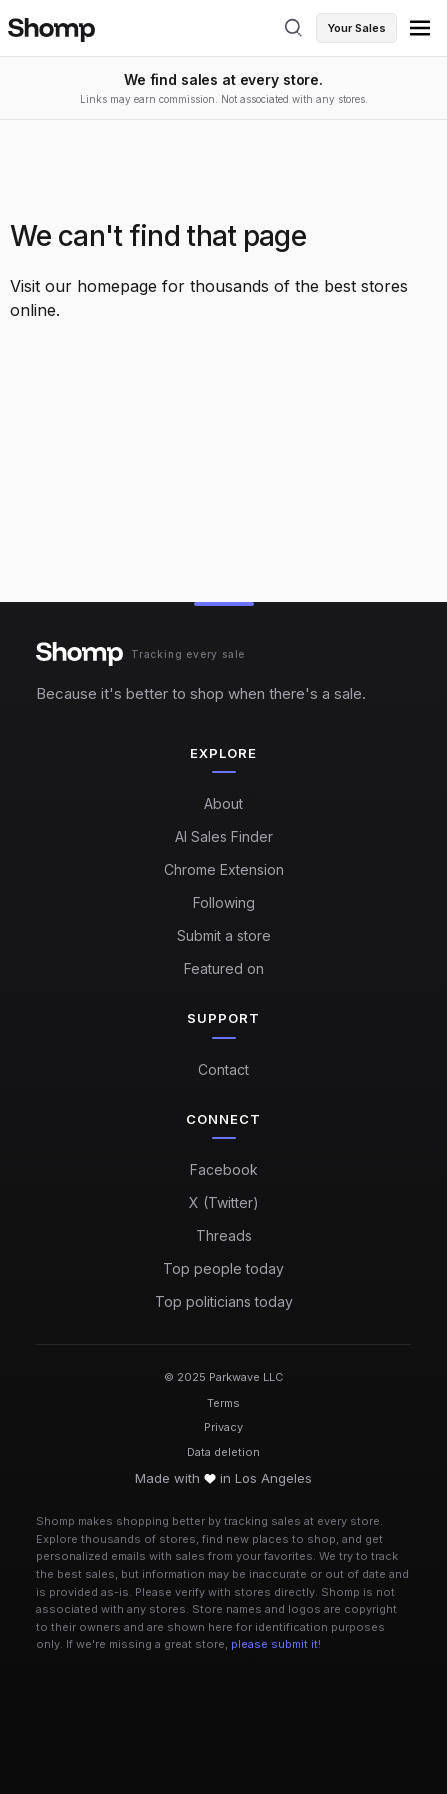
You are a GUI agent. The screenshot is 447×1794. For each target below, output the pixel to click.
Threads (224, 1235)
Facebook (224, 1169)
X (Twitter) (224, 1202)
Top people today (223, 1268)
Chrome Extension (224, 869)
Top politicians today (224, 1301)
